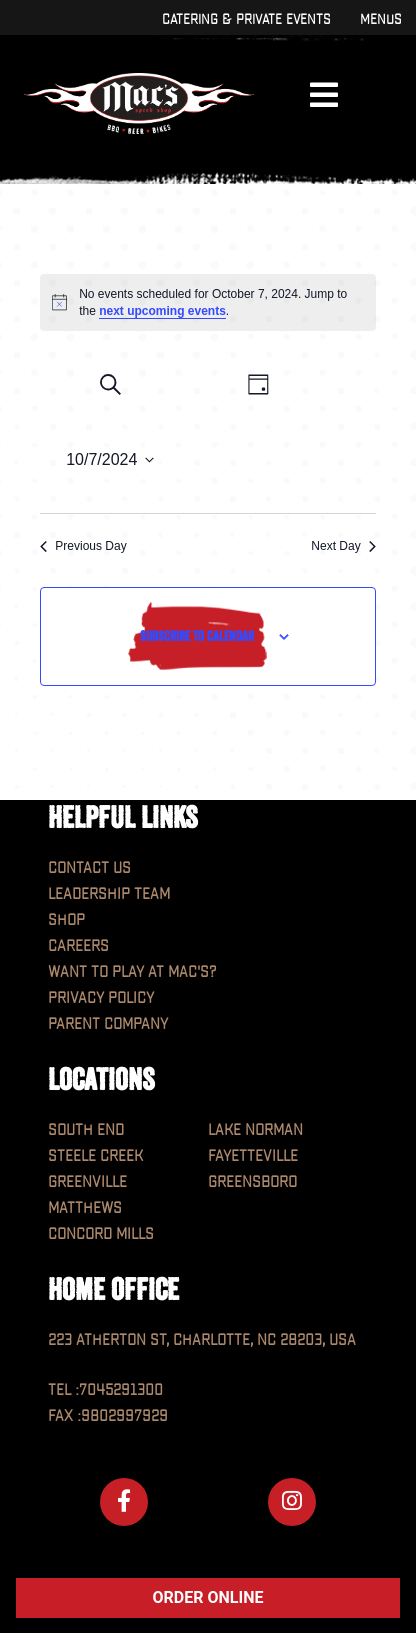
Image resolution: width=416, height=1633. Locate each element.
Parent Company (108, 1024)
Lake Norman (255, 1130)
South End (86, 1130)
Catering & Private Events (246, 19)
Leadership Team (109, 894)
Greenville (87, 1182)
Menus (380, 19)
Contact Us (89, 868)
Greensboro (252, 1182)
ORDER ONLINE (208, 1597)
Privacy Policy (101, 998)
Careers (78, 946)
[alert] (207, 302)
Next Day (343, 546)
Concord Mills (101, 1234)
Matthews (85, 1208)
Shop (66, 920)
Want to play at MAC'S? (132, 972)
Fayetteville (253, 1156)
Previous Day (83, 546)
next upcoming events (162, 311)
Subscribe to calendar (197, 636)
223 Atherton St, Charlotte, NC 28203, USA (202, 1340)
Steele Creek (95, 1156)
